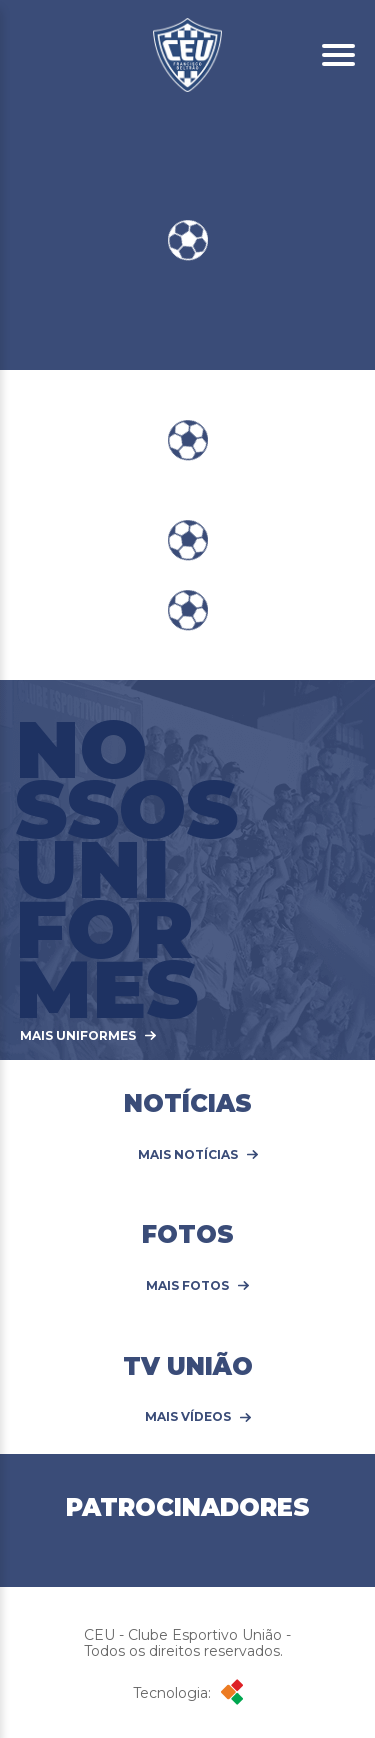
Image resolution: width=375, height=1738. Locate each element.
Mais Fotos (187, 1286)
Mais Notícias (188, 1155)
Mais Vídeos (188, 1417)
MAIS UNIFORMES (78, 1035)
